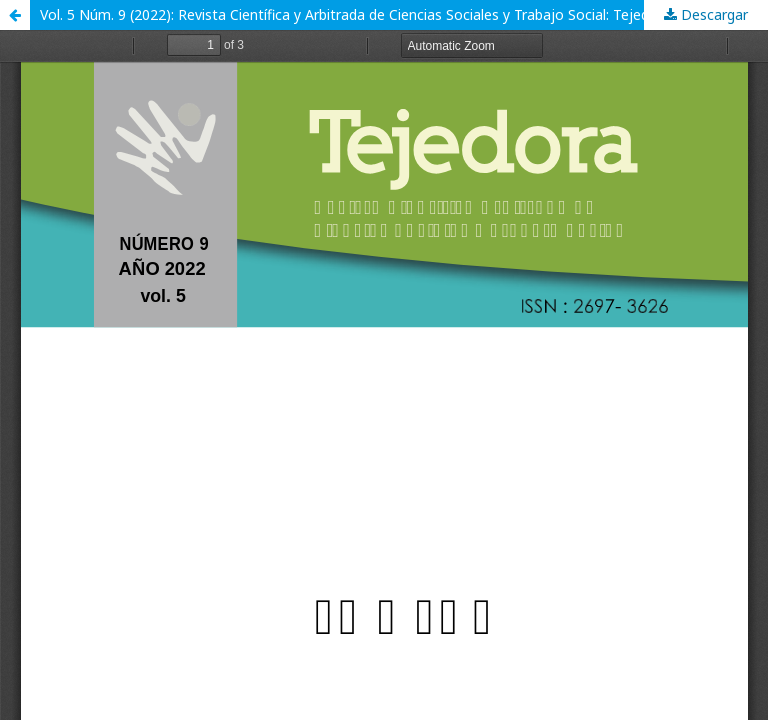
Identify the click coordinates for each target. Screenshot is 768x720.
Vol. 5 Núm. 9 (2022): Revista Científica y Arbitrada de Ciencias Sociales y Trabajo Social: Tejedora (355, 14)
